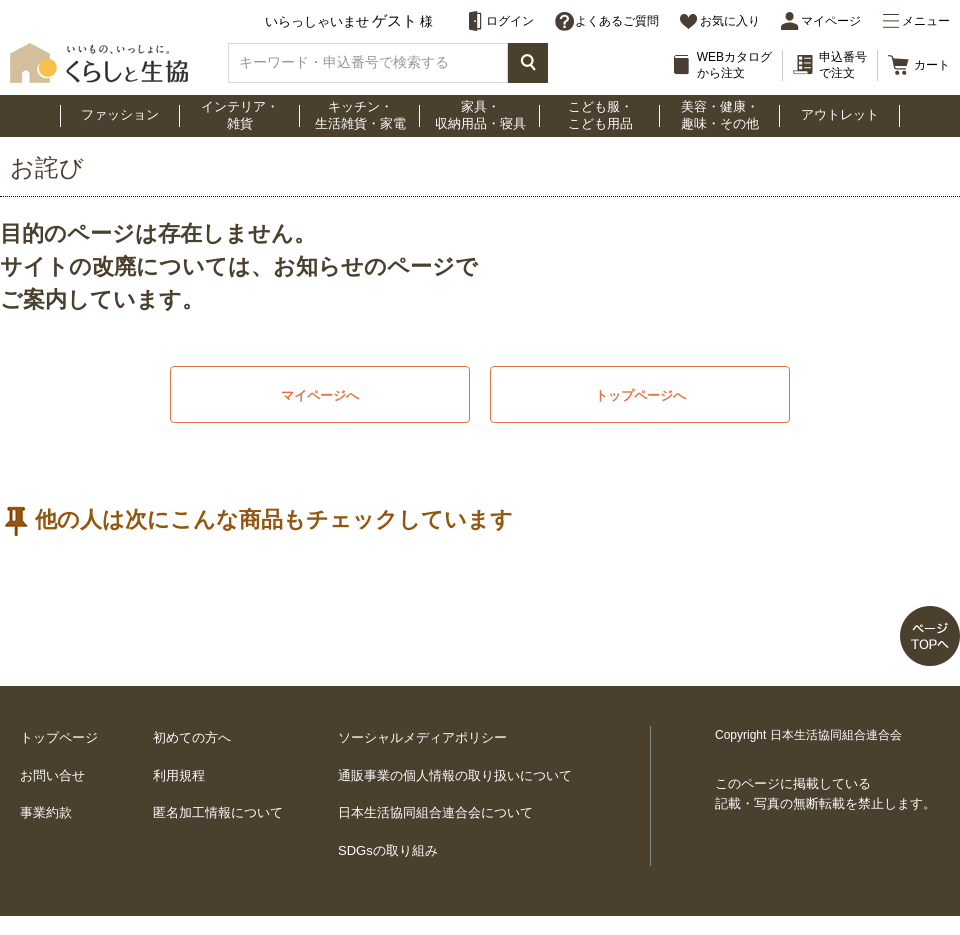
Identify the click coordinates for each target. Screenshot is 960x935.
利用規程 (179, 775)
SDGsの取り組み (388, 850)
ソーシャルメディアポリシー (422, 737)
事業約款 (46, 812)
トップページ (59, 737)
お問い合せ (52, 775)
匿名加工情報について (218, 812)
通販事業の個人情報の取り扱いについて (455, 775)
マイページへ (320, 395)
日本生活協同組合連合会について (435, 812)
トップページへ (640, 395)
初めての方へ (192, 737)
